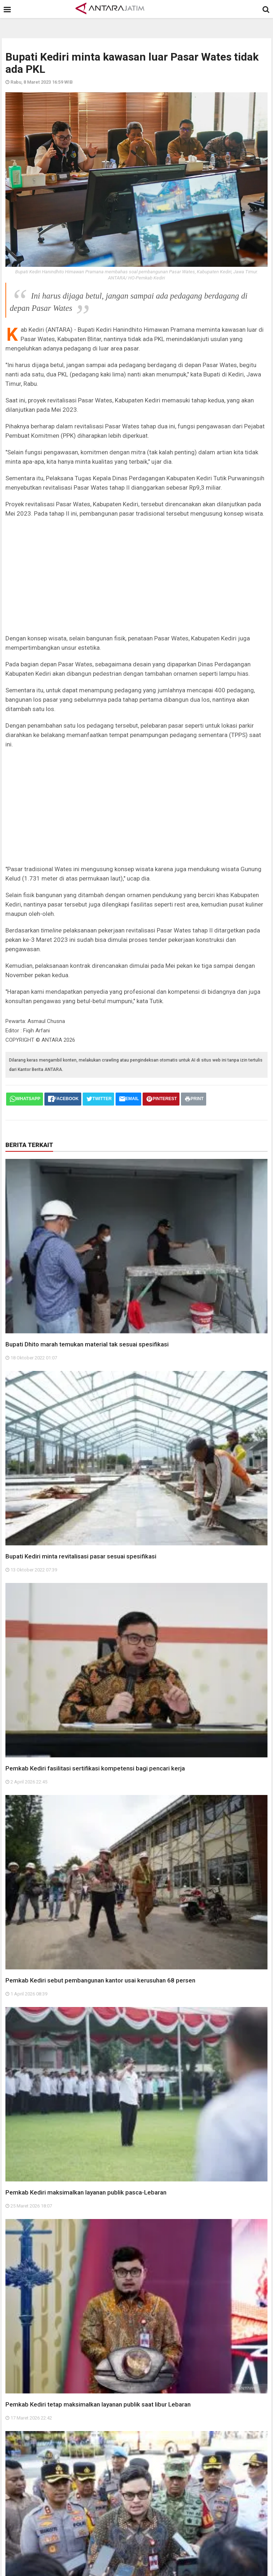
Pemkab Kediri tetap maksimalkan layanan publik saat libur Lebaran (98, 2404)
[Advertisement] (136, 575)
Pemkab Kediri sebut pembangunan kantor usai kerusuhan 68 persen (100, 1980)
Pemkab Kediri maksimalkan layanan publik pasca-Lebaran (85, 2192)
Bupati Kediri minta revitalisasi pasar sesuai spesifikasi (80, 1556)
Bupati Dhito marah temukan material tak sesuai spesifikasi (87, 1344)
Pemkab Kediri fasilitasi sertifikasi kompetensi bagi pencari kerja (95, 1768)
